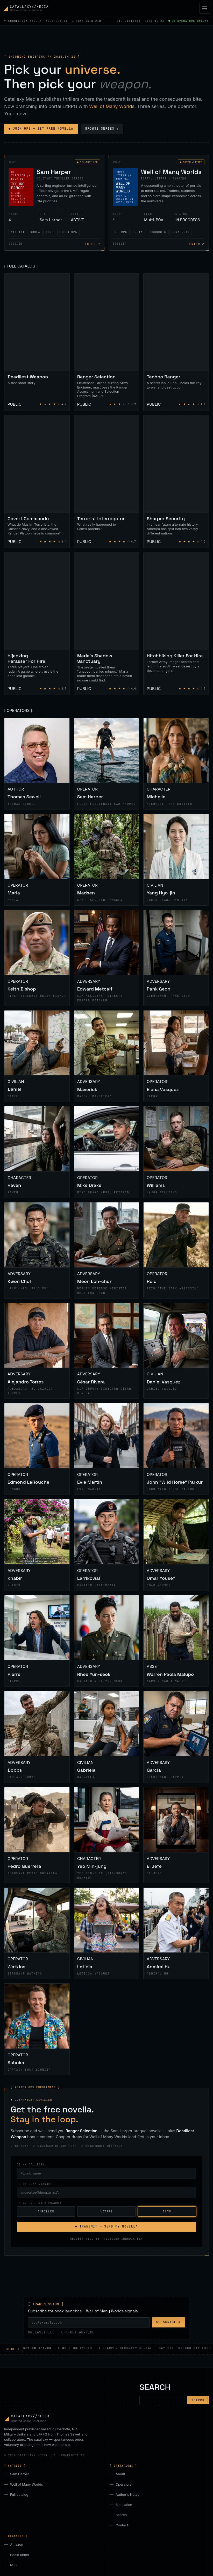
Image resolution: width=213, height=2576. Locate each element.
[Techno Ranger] (176, 342)
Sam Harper (19, 2474)
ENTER (92, 244)
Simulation (124, 2505)
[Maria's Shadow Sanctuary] (106, 623)
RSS (13, 2565)
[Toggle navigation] (205, 8)
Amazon (16, 2544)
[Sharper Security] (176, 481)
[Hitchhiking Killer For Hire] (176, 623)
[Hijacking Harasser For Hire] (36, 623)
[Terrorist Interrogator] (106, 481)
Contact (122, 2525)
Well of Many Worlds (111, 106)
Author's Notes (127, 2494)
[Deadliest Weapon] (36, 342)
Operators (123, 2484)
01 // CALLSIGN (30, 2164)
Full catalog (19, 2494)
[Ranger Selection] (106, 342)
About (120, 2474)
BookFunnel (19, 2555)
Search (121, 2515)
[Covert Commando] (36, 481)
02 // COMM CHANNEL (34, 2184)
